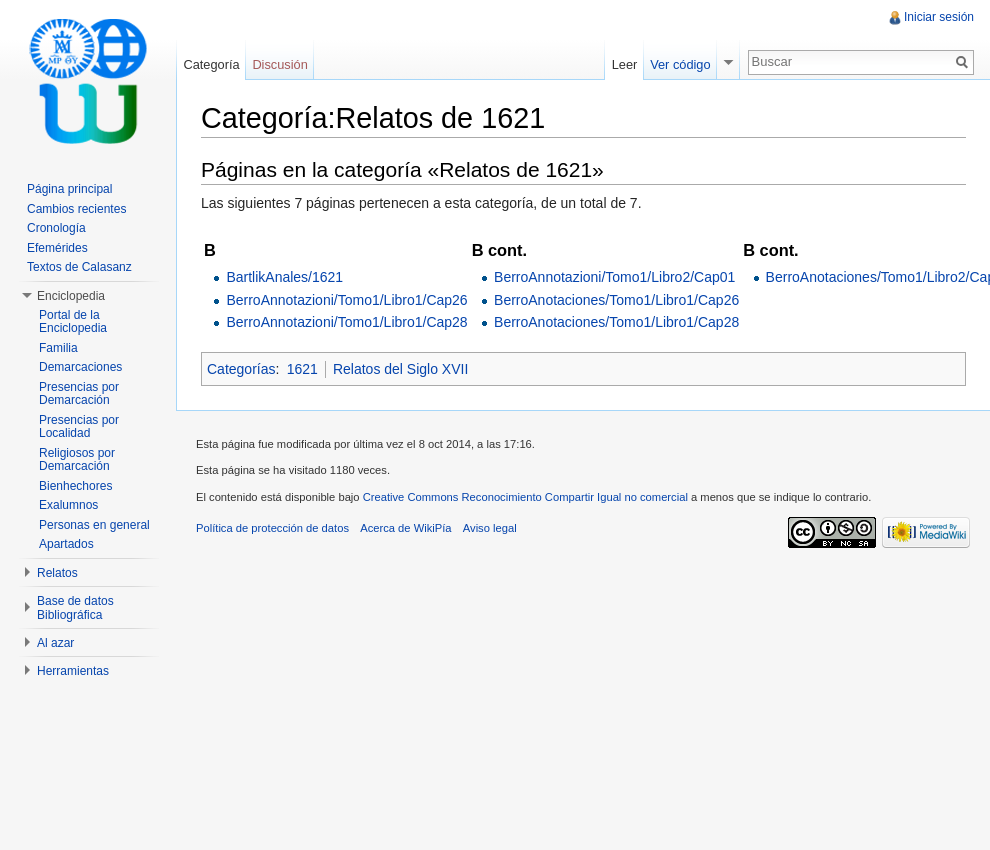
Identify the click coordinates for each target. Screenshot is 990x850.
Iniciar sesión (939, 17)
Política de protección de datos (272, 528)
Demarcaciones (80, 367)
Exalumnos (68, 505)
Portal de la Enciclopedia (73, 322)
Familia (58, 348)
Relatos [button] (57, 573)
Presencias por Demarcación (79, 394)
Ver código (680, 64)
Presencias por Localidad (79, 427)
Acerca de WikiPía (405, 528)
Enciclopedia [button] (71, 296)
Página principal (69, 189)
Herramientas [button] (73, 671)
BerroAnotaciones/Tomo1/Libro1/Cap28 (616, 322)
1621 (302, 369)
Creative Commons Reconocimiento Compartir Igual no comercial (525, 497)
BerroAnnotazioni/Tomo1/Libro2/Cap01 (614, 277)
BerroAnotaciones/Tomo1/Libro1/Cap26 (616, 300)
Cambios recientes (76, 209)
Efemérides (57, 248)
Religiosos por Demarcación (77, 460)
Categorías (241, 369)
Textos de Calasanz (79, 267)
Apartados (66, 544)
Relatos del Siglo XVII (400, 369)
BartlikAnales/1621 (284, 277)
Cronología (56, 228)
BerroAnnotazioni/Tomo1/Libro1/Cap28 (346, 322)
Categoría (211, 64)
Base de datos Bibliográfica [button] (75, 608)
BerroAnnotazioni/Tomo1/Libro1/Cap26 (346, 300)
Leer (625, 64)
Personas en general (94, 525)
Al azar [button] (55, 643)
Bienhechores (75, 486)
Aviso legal (490, 528)
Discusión (279, 64)
